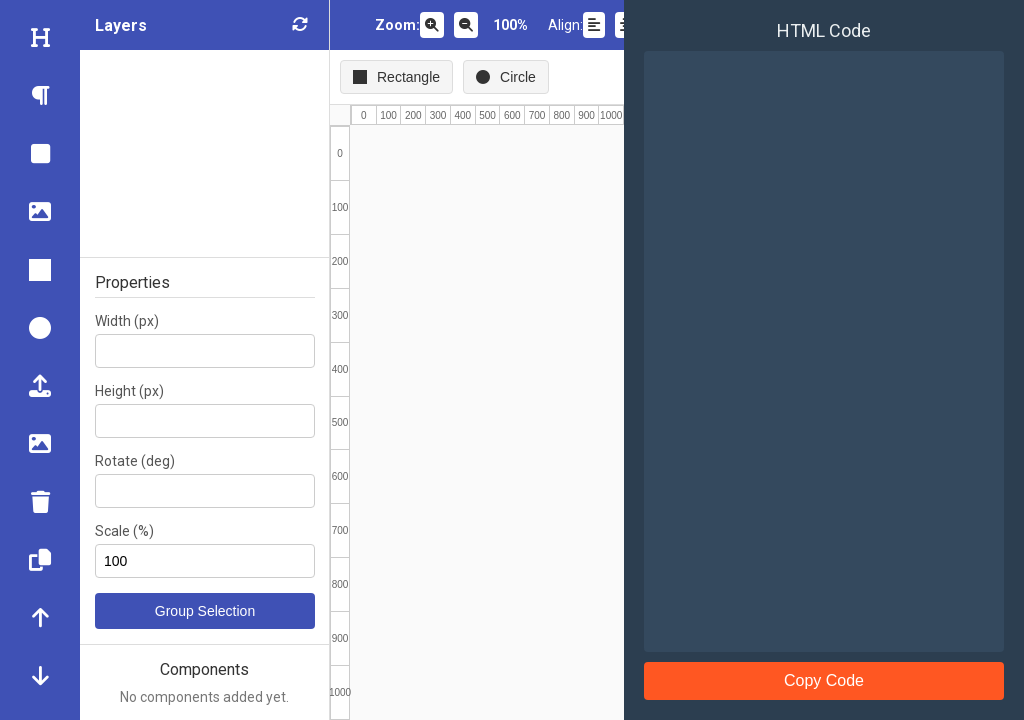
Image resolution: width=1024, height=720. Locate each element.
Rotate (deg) (135, 461)
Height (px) (129, 391)
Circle (506, 77)
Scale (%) (124, 531)
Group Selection (205, 611)
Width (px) (127, 321)
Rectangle (396, 77)
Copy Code (824, 680)
